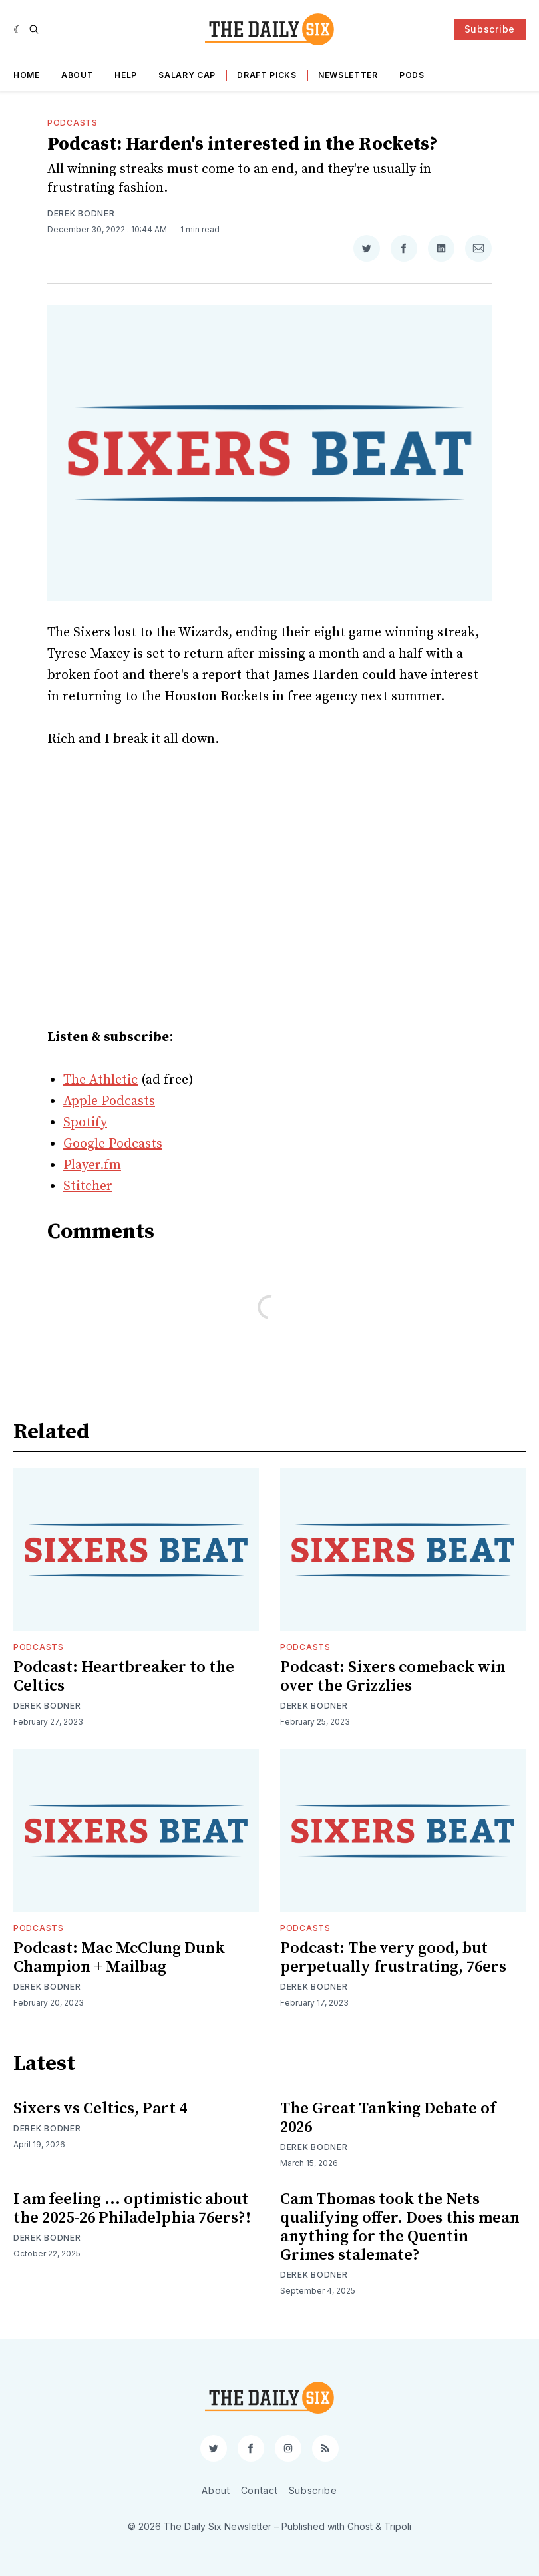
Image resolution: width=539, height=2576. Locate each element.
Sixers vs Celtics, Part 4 (100, 2109)
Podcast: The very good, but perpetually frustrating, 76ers (393, 1957)
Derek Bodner (80, 213)
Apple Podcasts (109, 1101)
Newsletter (348, 75)
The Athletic (100, 1080)
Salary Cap (187, 75)
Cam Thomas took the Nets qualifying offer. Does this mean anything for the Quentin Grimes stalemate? (400, 2227)
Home (26, 75)
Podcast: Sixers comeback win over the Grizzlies (393, 1676)
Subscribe (489, 29)
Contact (259, 2490)
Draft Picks (267, 75)
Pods (412, 75)
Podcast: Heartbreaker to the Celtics (123, 1676)
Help (125, 75)
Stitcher (87, 1186)
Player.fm (92, 1165)
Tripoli (397, 2526)
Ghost (360, 2526)
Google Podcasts (112, 1144)
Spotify (85, 1122)
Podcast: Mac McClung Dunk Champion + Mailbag (119, 1957)
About (77, 75)
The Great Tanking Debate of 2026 (388, 2118)
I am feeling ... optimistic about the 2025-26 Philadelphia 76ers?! (132, 2208)
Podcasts (72, 123)
